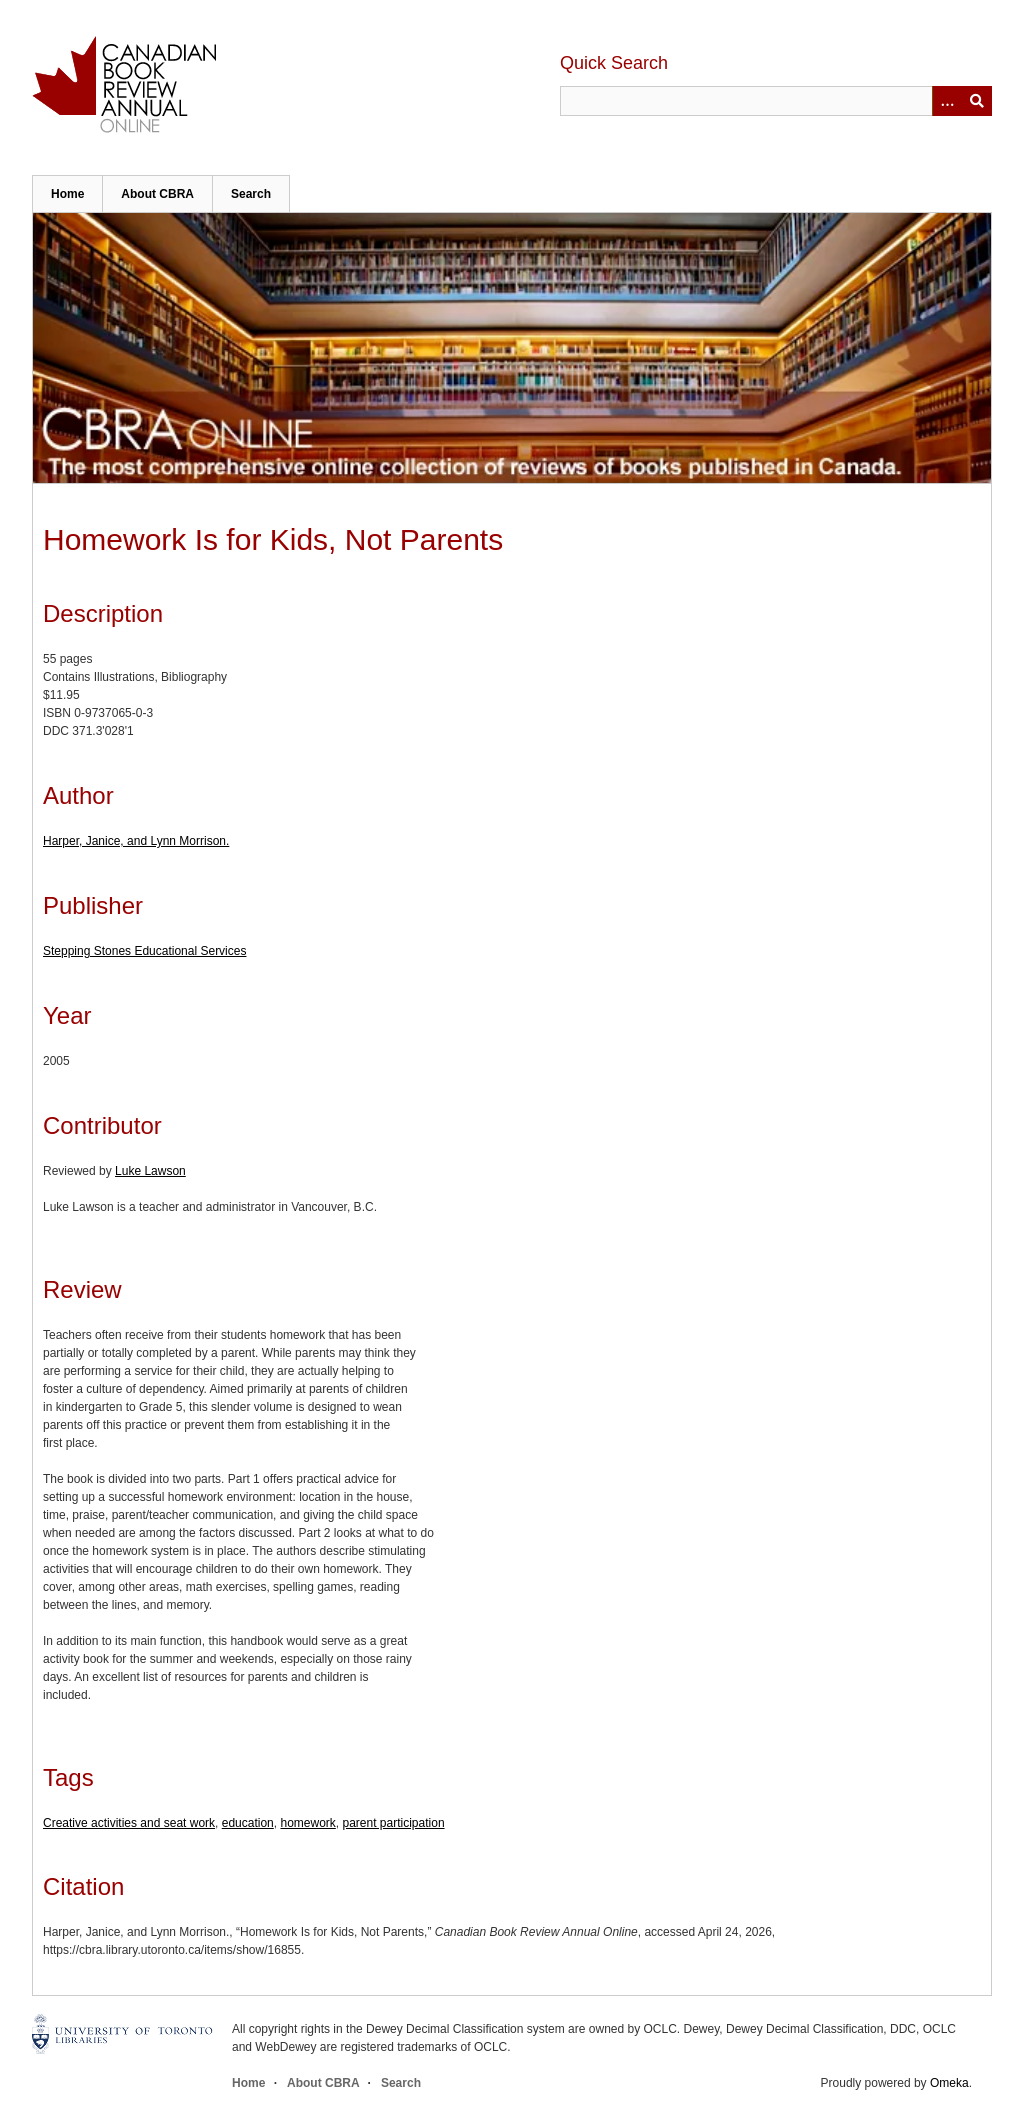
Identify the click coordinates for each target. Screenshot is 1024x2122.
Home (67, 194)
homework (307, 1823)
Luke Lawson (150, 1171)
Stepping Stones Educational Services (144, 951)
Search (251, 194)
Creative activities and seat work (129, 1823)
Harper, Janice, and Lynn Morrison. (136, 841)
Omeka (949, 2083)
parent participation (394, 1823)
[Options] (947, 101)
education (248, 1823)
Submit (977, 101)
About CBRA (157, 194)
